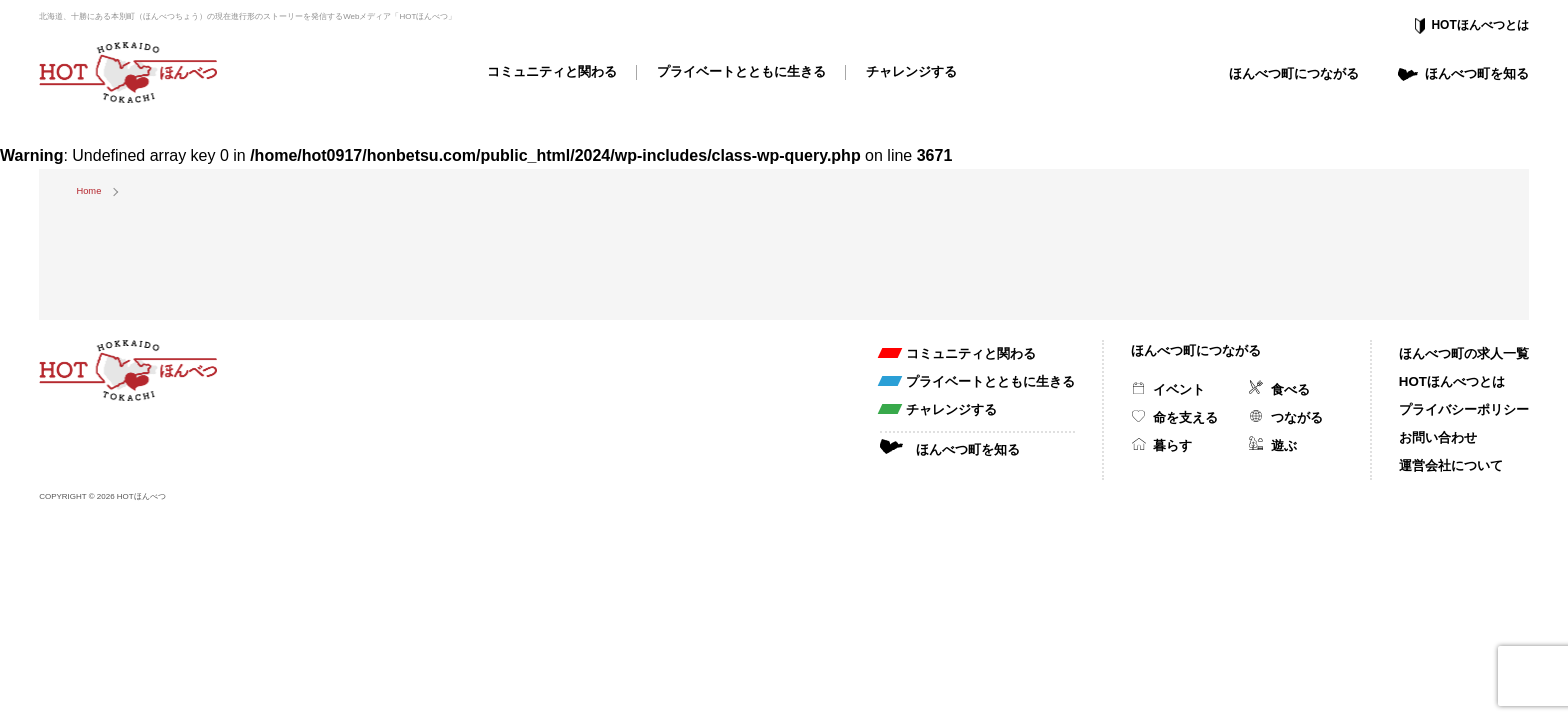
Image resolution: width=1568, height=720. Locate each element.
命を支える (1185, 417)
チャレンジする (911, 71)
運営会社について (1451, 465)
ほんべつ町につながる (1294, 73)
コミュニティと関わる (552, 71)
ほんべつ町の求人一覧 (1464, 353)
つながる (1297, 417)
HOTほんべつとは (1479, 25)
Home (88, 191)
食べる (1290, 389)
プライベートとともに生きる (741, 71)
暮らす (1172, 445)
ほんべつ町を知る (1477, 73)
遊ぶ (1284, 445)
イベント (1179, 389)
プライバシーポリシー (1464, 409)
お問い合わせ (1438, 437)
